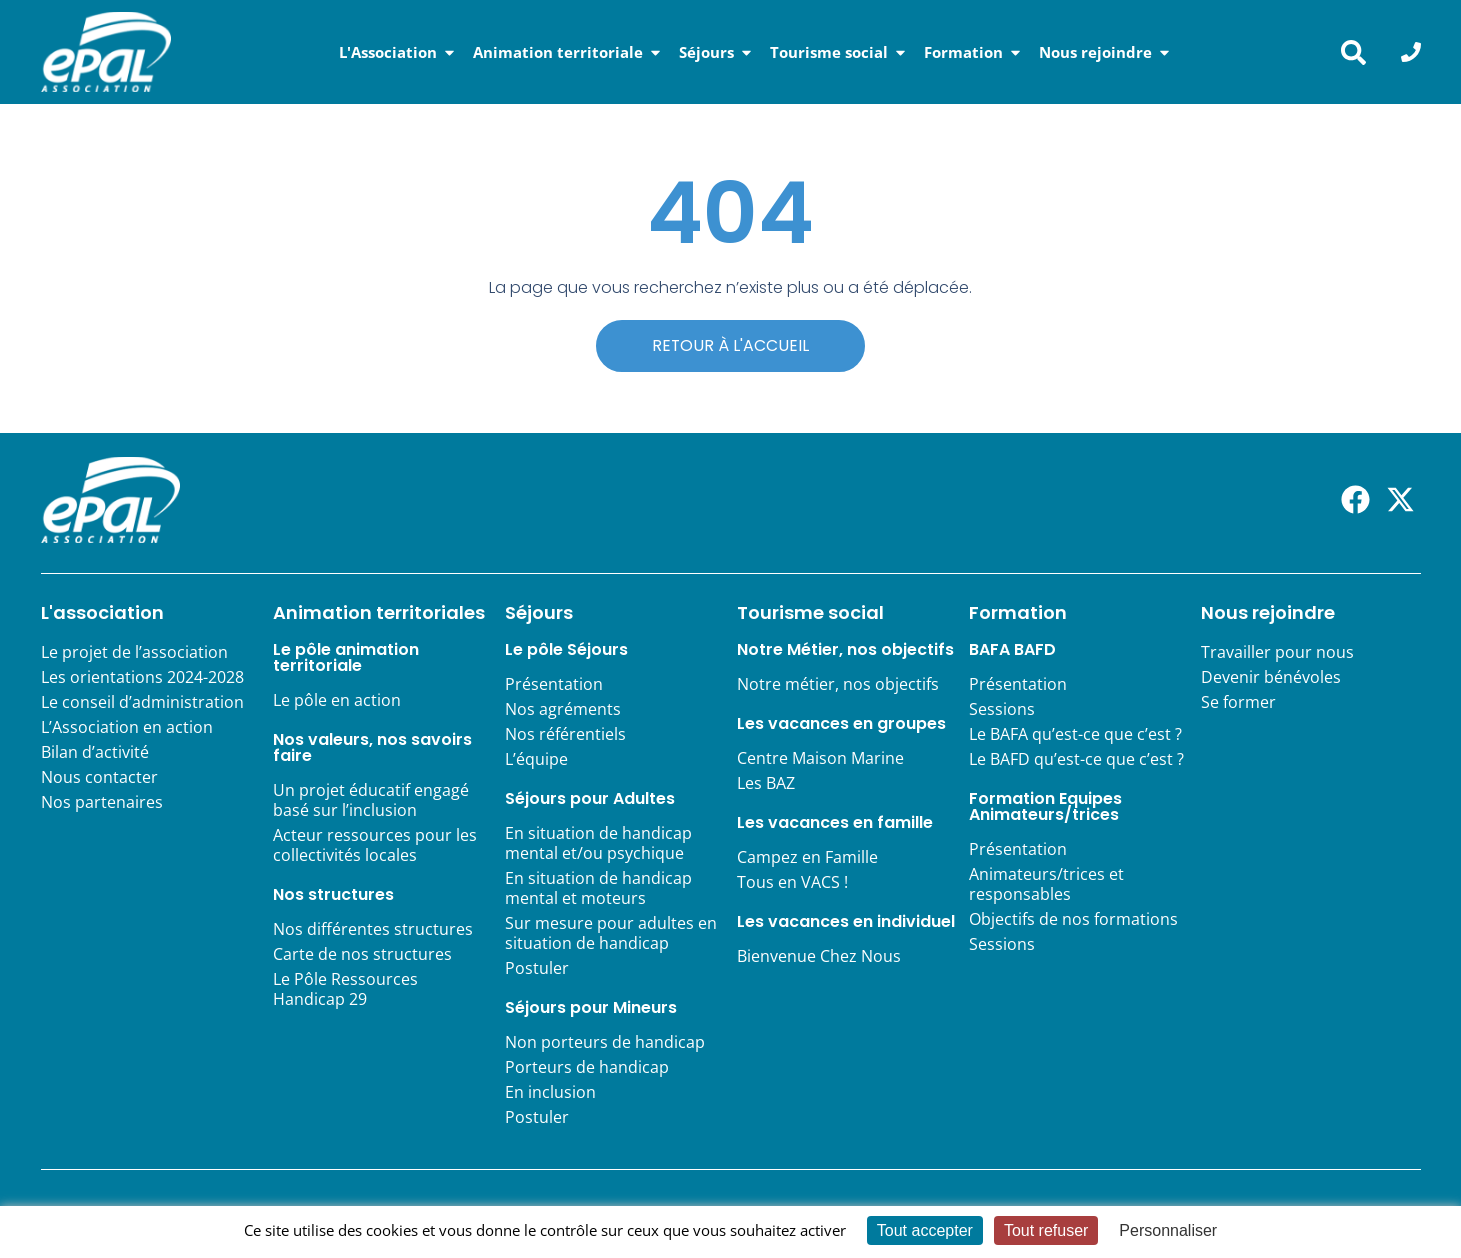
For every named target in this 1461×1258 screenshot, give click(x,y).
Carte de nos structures (362, 955)
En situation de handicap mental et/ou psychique (598, 844)
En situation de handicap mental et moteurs (598, 889)
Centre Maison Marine (820, 759)
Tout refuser (1046, 1230)
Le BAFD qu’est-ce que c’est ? (1076, 760)
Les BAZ (766, 784)
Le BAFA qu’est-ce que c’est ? (1075, 735)
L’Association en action (127, 728)
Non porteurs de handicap (605, 1043)
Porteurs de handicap (587, 1068)
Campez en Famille (807, 858)
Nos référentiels (565, 735)
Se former (1238, 703)
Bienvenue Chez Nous (819, 957)
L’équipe (536, 760)
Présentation (554, 685)
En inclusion (550, 1093)
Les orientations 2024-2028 (142, 678)
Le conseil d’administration (142, 703)
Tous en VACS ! (792, 883)
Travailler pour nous (1277, 653)
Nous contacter (99, 778)
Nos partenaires (102, 803)
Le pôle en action (337, 701)
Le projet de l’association (134, 653)
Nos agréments (563, 710)
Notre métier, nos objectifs (838, 685)
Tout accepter (925, 1230)
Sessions (1002, 710)
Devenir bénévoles (1271, 678)
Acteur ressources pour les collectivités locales (375, 846)
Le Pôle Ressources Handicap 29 (345, 990)
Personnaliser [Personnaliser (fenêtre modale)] (1168, 1230)
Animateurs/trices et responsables (1046, 885)
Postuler (537, 969)
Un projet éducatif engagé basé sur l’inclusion (371, 801)
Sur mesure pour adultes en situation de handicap (611, 934)
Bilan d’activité (95, 753)
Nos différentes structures (373, 930)
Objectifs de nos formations (1073, 920)
